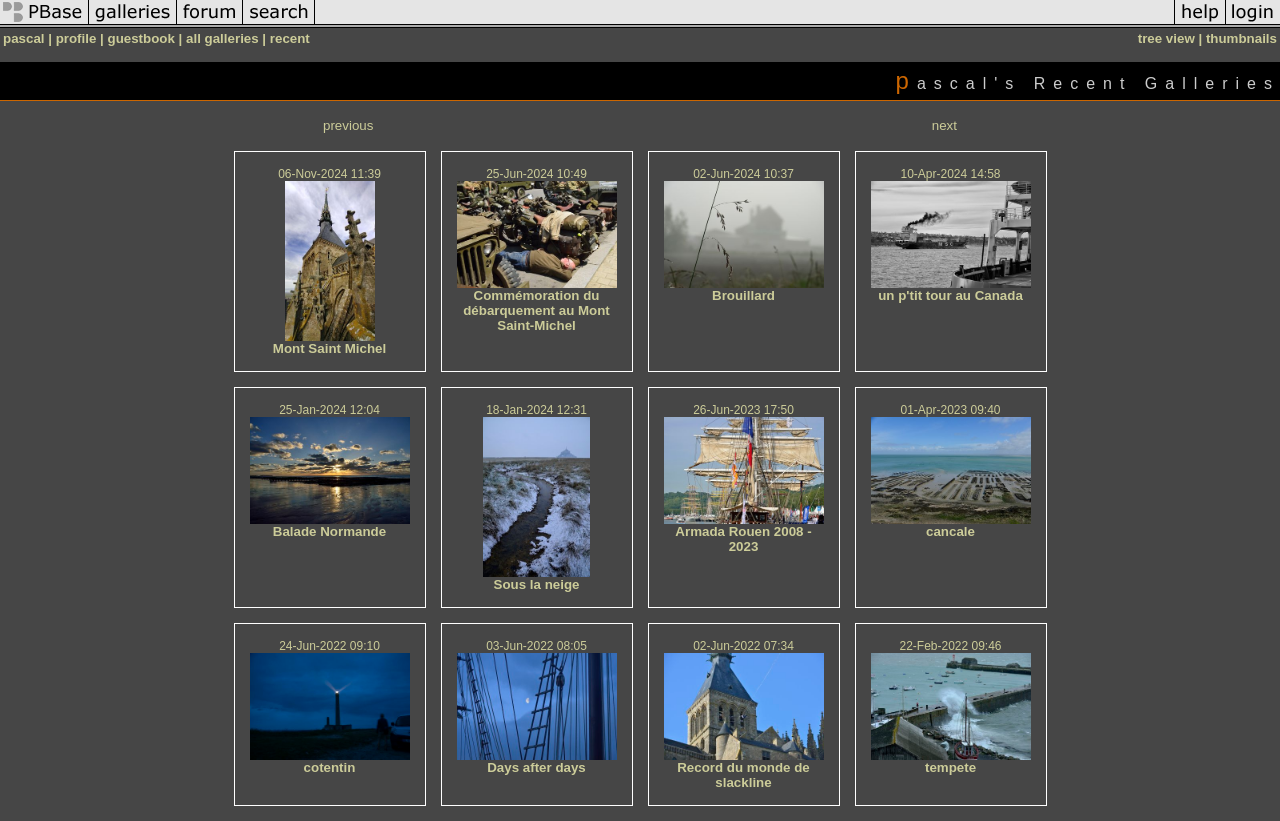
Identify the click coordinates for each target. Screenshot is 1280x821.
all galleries (222, 38)
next (944, 125)
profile (76, 38)
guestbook (141, 38)
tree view (1166, 38)
